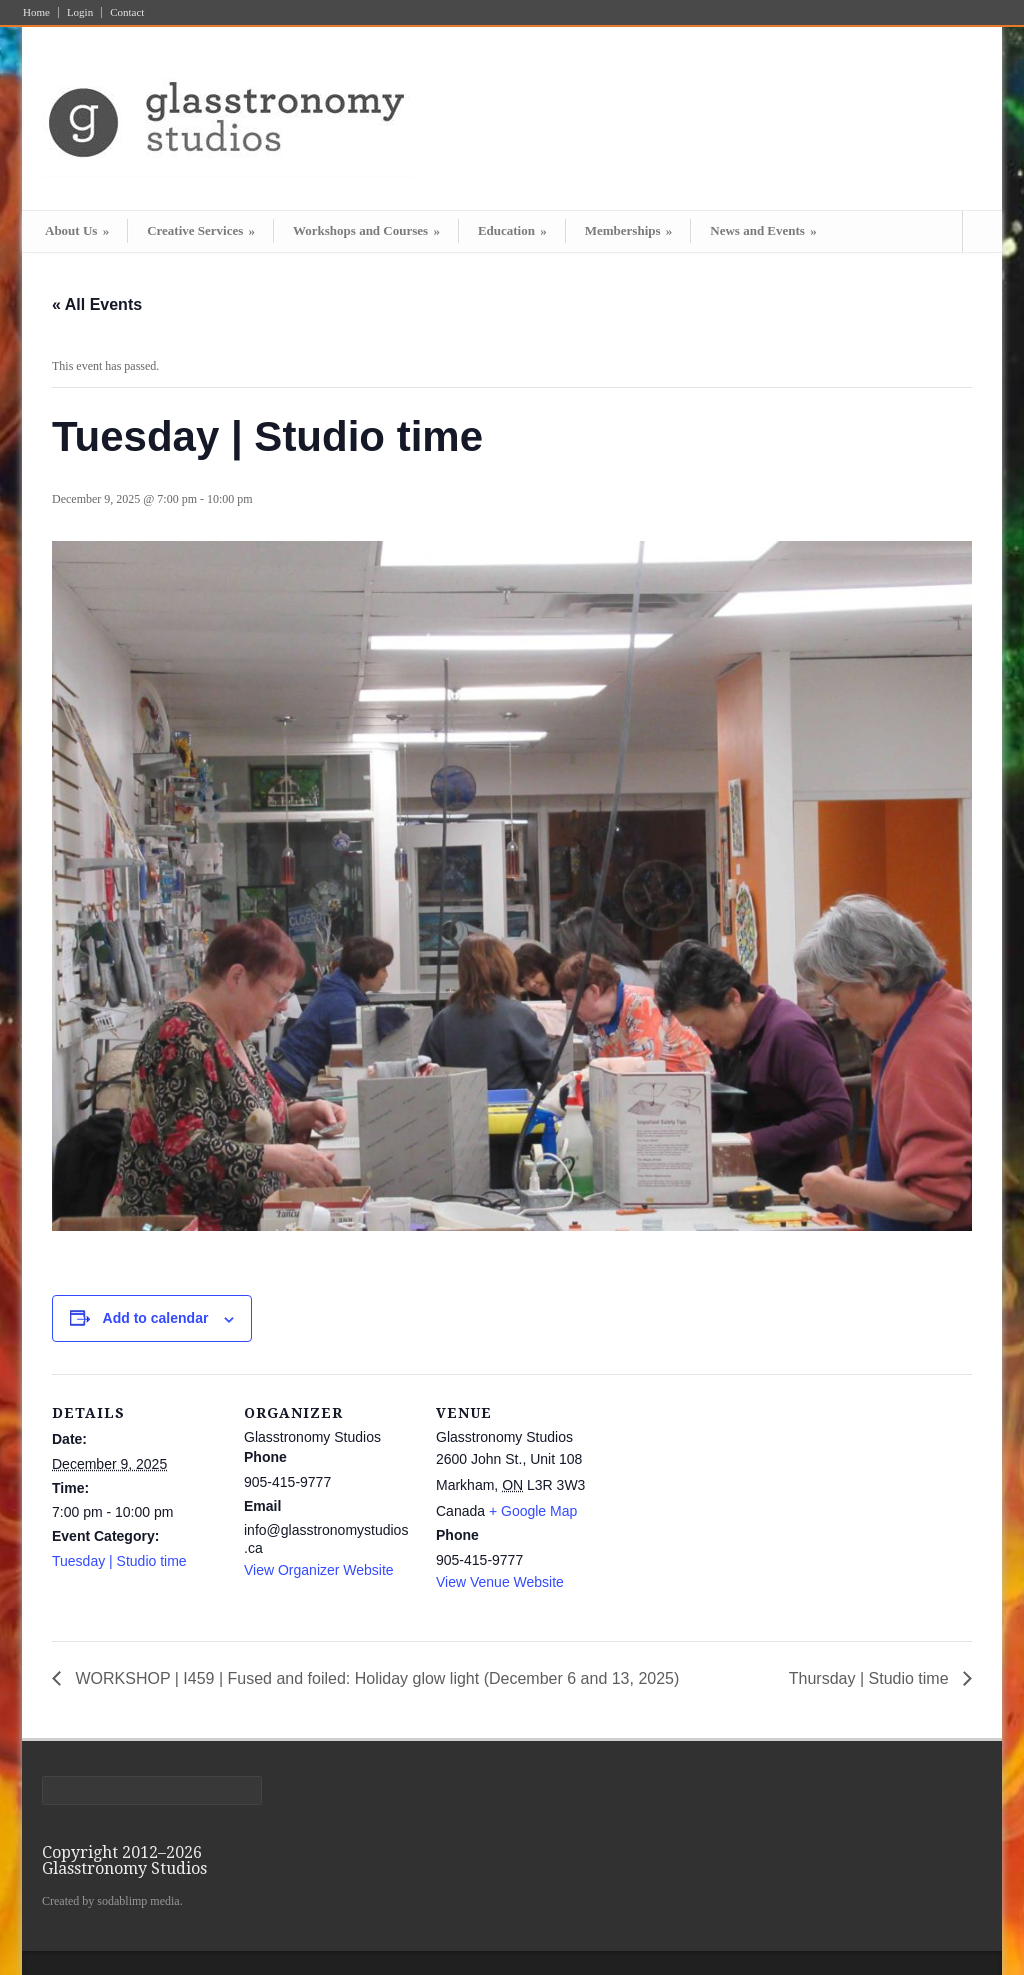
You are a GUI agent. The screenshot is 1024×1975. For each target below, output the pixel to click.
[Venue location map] (733, 1511)
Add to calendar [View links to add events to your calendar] (156, 1318)
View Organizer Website (319, 1570)
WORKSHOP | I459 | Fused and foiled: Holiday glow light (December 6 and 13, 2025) (375, 1678)
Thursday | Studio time (871, 1678)
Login (80, 12)
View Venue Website (500, 1582)
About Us (77, 230)
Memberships (629, 230)
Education (512, 230)
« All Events (97, 304)
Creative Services (201, 230)
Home (36, 12)
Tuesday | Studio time (119, 1561)
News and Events (763, 230)
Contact (127, 12)
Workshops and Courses (366, 230)
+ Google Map (533, 1511)
